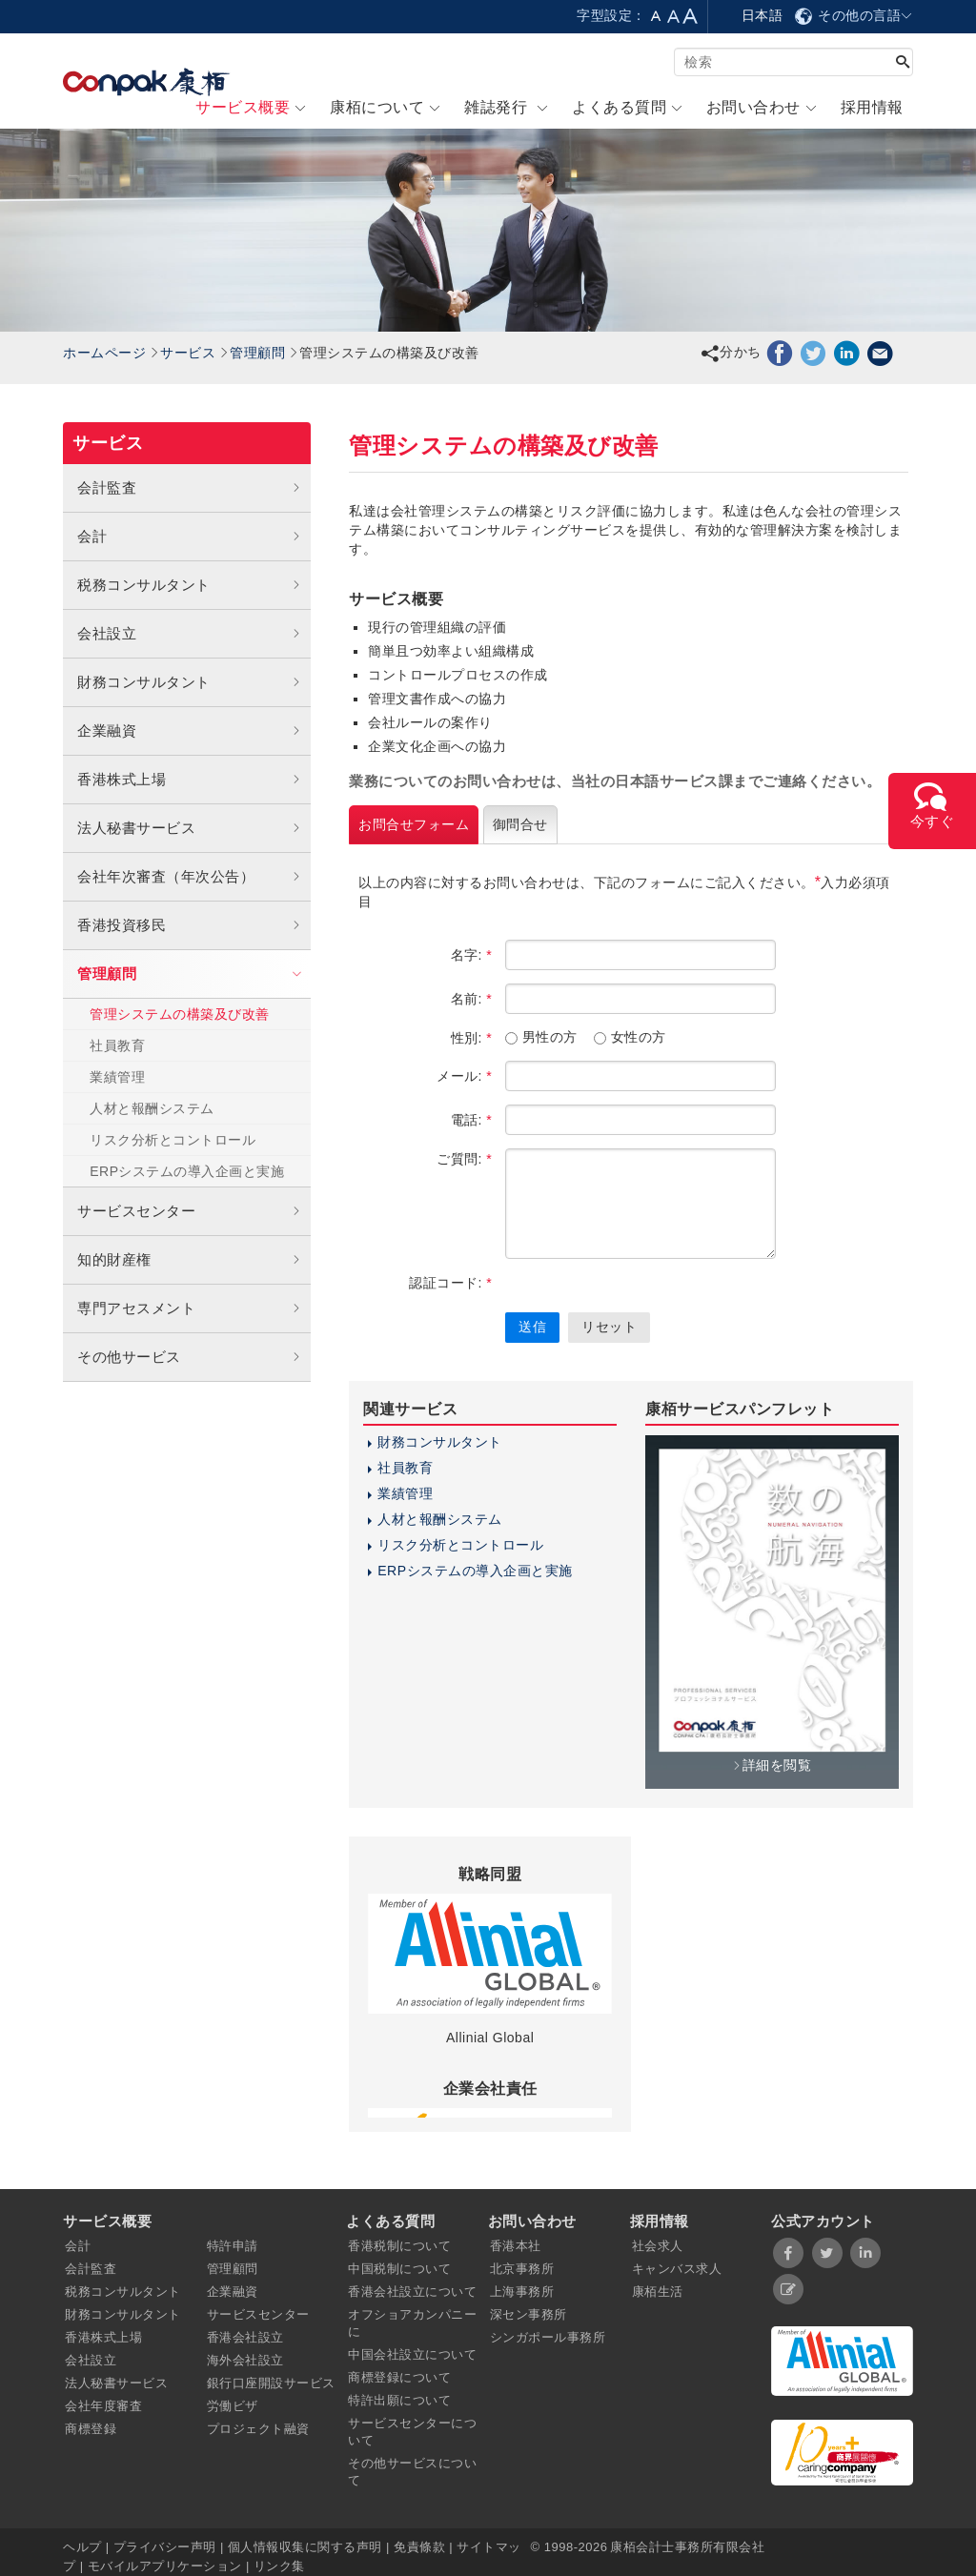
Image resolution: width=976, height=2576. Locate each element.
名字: (472, 955)
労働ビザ (232, 2406)
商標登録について (399, 2377)
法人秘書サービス (189, 828)
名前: (472, 998)
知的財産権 (189, 1259)
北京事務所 (522, 2269)
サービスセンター (189, 1211)
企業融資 (189, 730)
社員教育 (117, 1045)
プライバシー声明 (164, 2547)
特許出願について (399, 2400)
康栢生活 (657, 2291)
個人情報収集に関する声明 (305, 2547)
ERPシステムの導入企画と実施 (187, 1171)
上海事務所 (522, 2291)
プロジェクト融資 (258, 2429)
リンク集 (279, 2566)
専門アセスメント (189, 1308)
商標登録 (90, 2429)
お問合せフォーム (413, 824)
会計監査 (189, 487)
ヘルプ (84, 2547)
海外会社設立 (245, 2360)
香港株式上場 (189, 779)
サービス (187, 352)
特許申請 (232, 2246)
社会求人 (657, 2246)
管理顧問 (257, 352)
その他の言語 (853, 15)
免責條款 (419, 2547)
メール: (464, 1076)
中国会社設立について (412, 2354)
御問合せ (520, 824)
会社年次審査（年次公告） (189, 876)
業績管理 (117, 1077)
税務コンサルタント (189, 585)
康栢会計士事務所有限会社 (687, 2547)
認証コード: (450, 1282)
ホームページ (104, 352)
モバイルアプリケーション (165, 2566)
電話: (472, 1119)
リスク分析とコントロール (172, 1139)
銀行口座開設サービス (271, 2383)
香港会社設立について (412, 2291)
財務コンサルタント (189, 682)
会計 (189, 536)
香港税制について (399, 2246)
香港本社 (515, 2246)
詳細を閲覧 (771, 1765)
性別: (472, 1037)
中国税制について (399, 2269)
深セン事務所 (528, 2314)
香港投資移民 (189, 925)
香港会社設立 (245, 2337)
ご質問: (464, 1158)
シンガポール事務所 (548, 2337)
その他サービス (189, 1357)
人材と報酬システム (152, 1108)
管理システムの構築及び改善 (180, 1014)
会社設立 (189, 633)
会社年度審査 (103, 2406)
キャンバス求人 (677, 2269)
